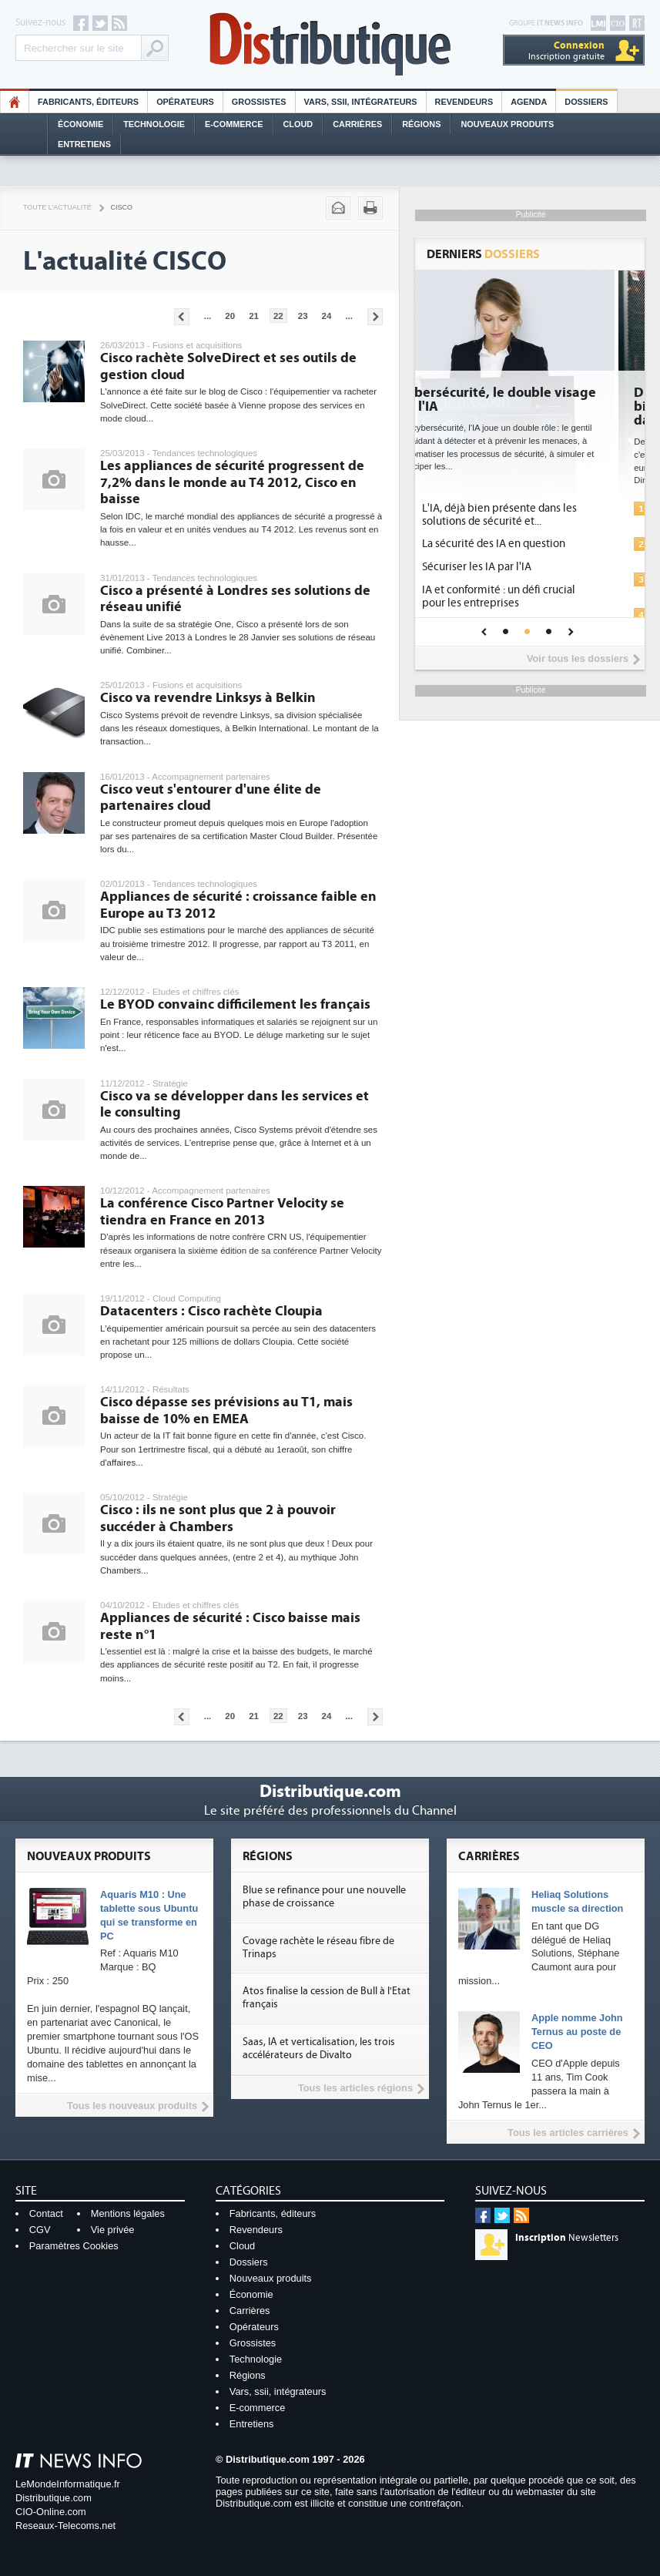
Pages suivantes (375, 316)
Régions (421, 124)
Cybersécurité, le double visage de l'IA (529, 400)
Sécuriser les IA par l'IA (508, 566)
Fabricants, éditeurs (88, 101)
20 (230, 316)
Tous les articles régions (355, 2088)
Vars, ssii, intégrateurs (278, 2391)
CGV (40, 2229)
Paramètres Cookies (74, 2246)
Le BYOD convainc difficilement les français (235, 1004)
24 (327, 316)
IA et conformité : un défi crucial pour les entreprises (530, 596)
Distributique (330, 44)
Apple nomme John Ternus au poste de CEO (577, 2031)
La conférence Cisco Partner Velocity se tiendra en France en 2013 (222, 1211)
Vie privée (113, 2229)
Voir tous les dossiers (577, 658)
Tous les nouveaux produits (132, 2105)
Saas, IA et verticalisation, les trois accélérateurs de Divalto (319, 2048)
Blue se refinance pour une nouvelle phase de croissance (324, 1896)
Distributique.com (53, 2498)
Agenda (529, 101)
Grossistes (259, 101)
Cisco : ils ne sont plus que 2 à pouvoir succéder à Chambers (218, 1518)
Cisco (121, 207)
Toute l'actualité (57, 207)
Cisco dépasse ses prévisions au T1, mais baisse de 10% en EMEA (226, 1410)
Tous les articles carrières (568, 2132)
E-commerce (234, 124)
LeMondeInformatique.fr (67, 2484)
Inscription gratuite (566, 50)
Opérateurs (185, 101)
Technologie (154, 124)
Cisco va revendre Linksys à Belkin (208, 698)
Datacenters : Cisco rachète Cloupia (211, 1311)
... (208, 316)
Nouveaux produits (270, 2278)
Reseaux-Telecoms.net (65, 2525)
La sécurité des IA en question (525, 543)
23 (303, 316)
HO (14, 102)
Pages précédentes (181, 316)
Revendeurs (464, 101)
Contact (46, 2213)
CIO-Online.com (50, 2511)
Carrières (357, 124)
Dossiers (586, 101)
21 (254, 316)
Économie (80, 124)
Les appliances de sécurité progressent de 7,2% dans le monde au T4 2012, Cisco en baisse (232, 482)
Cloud (298, 124)
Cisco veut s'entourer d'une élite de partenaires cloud (210, 797)
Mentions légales (128, 2213)
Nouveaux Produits (507, 124)
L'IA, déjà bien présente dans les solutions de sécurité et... (531, 515)
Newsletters (566, 2237)
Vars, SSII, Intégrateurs (360, 101)
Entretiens (84, 144)
